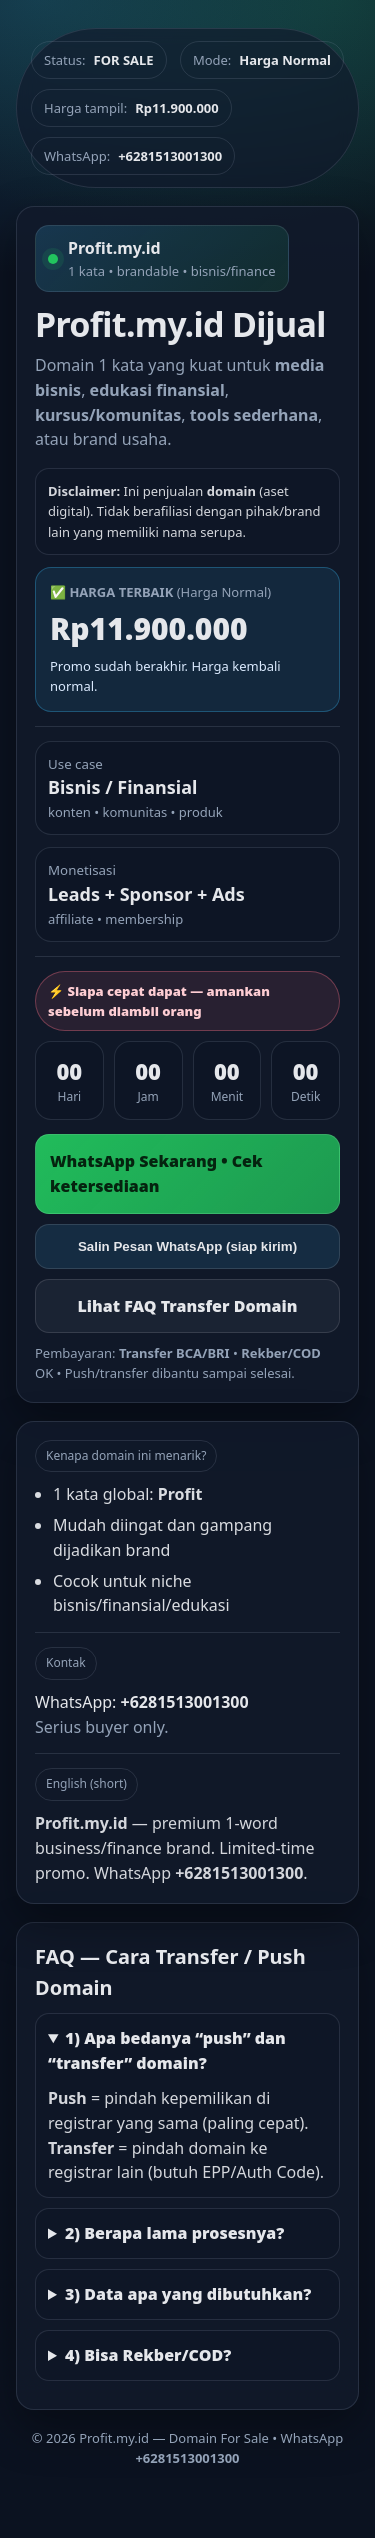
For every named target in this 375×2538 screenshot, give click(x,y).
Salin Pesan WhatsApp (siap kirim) (187, 1246)
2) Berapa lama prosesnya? (174, 2233)
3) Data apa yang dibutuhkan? (188, 2294)
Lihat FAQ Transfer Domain (187, 1306)
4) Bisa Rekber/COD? (148, 2355)
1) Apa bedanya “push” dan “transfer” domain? (167, 2050)
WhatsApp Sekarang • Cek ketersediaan (156, 1173)
